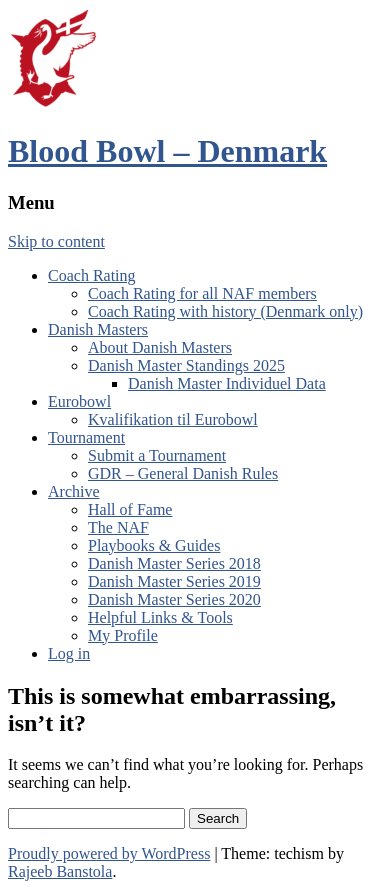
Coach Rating (92, 275)
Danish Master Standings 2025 (186, 365)
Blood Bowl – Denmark (167, 151)
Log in (69, 653)
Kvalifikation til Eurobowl (173, 419)
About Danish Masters (160, 347)
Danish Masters (98, 329)
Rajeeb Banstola (60, 871)
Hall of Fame (130, 509)
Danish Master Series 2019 (174, 581)
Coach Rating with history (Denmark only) (225, 311)
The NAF (118, 527)
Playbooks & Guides (154, 545)
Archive (74, 491)
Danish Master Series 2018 (174, 563)
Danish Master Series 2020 (174, 599)
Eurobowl (79, 401)
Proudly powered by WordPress (109, 853)
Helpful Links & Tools (160, 617)
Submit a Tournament (157, 455)
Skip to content (56, 241)
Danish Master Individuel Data (227, 383)
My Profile (123, 635)
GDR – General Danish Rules (183, 473)
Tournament (86, 437)
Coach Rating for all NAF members (202, 293)
